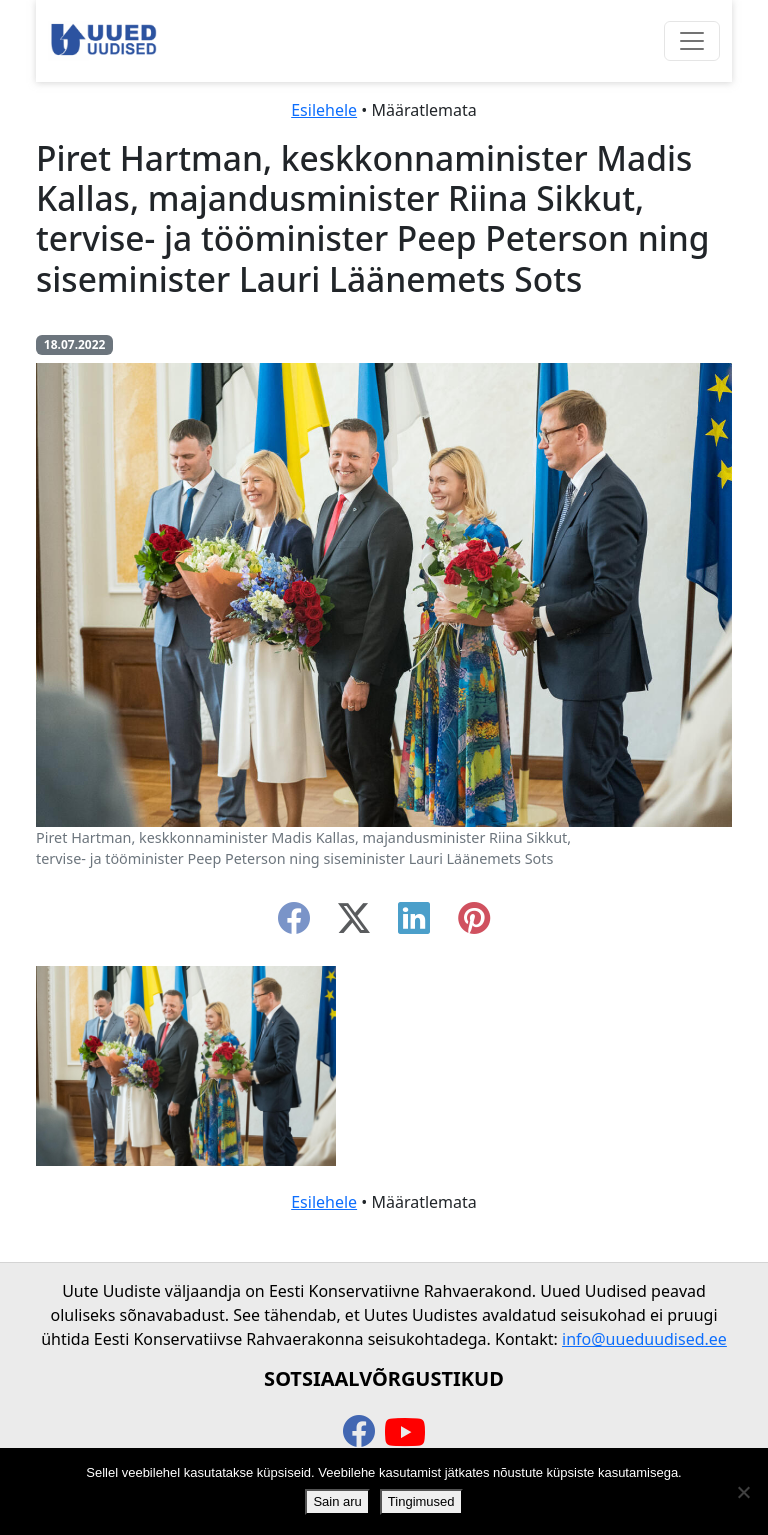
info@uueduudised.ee (644, 1339)
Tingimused (421, 1501)
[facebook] (294, 924)
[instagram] (474, 924)
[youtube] (405, 1433)
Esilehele (324, 110)
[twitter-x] (354, 924)
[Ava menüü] (692, 41)
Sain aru (337, 1501)
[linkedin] (414, 924)
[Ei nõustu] (743, 1492)
